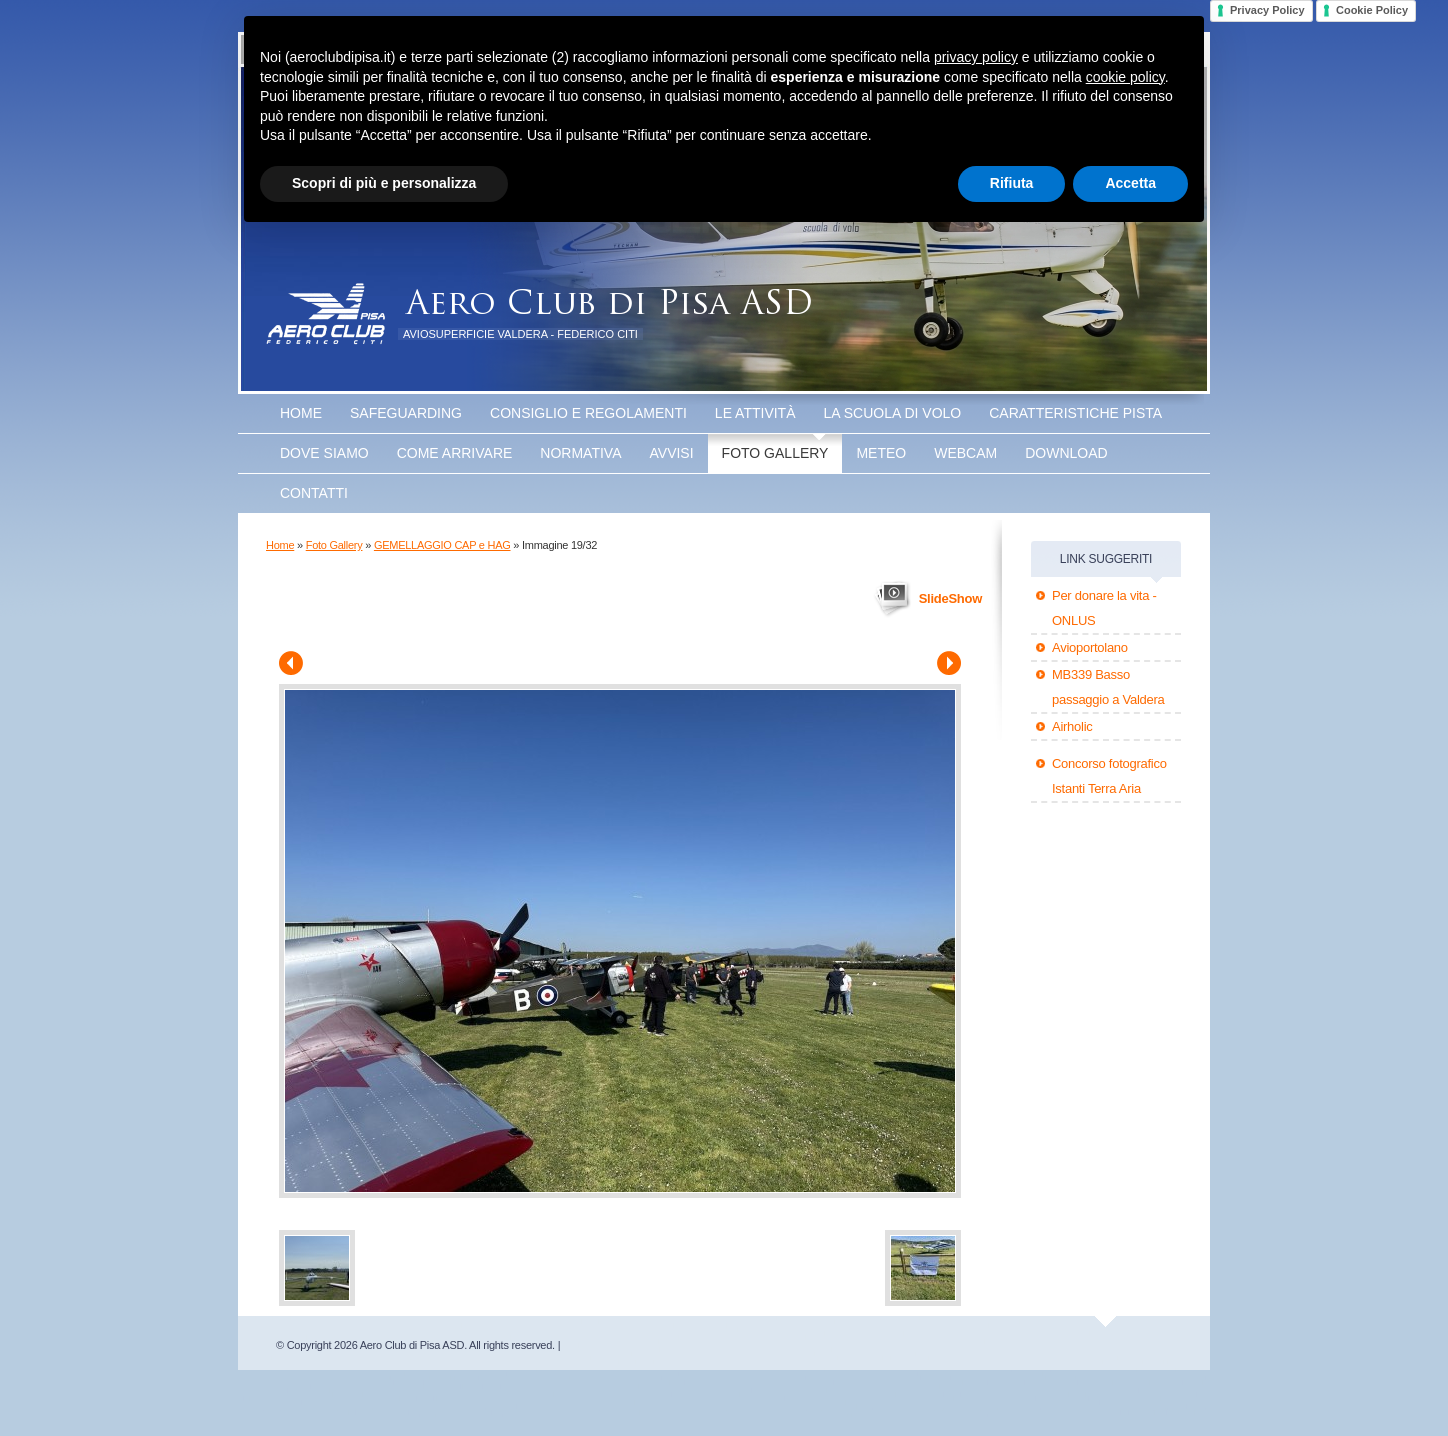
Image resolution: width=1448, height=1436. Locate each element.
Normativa (580, 453)
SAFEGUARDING (406, 413)
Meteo (881, 453)
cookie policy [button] (1125, 77)
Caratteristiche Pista (1075, 413)
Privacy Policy (1267, 10)
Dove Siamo (324, 453)
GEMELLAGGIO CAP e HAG (442, 545)
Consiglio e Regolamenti (588, 413)
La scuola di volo (893, 413)
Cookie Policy (1372, 10)
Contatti (314, 493)
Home (301, 413)
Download (1066, 453)
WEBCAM (965, 453)
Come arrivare (455, 453)
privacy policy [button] (976, 57)
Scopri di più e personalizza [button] (384, 183)
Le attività (755, 413)
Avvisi (672, 453)
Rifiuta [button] (1012, 183)
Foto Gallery (775, 453)
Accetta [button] (1130, 183)
